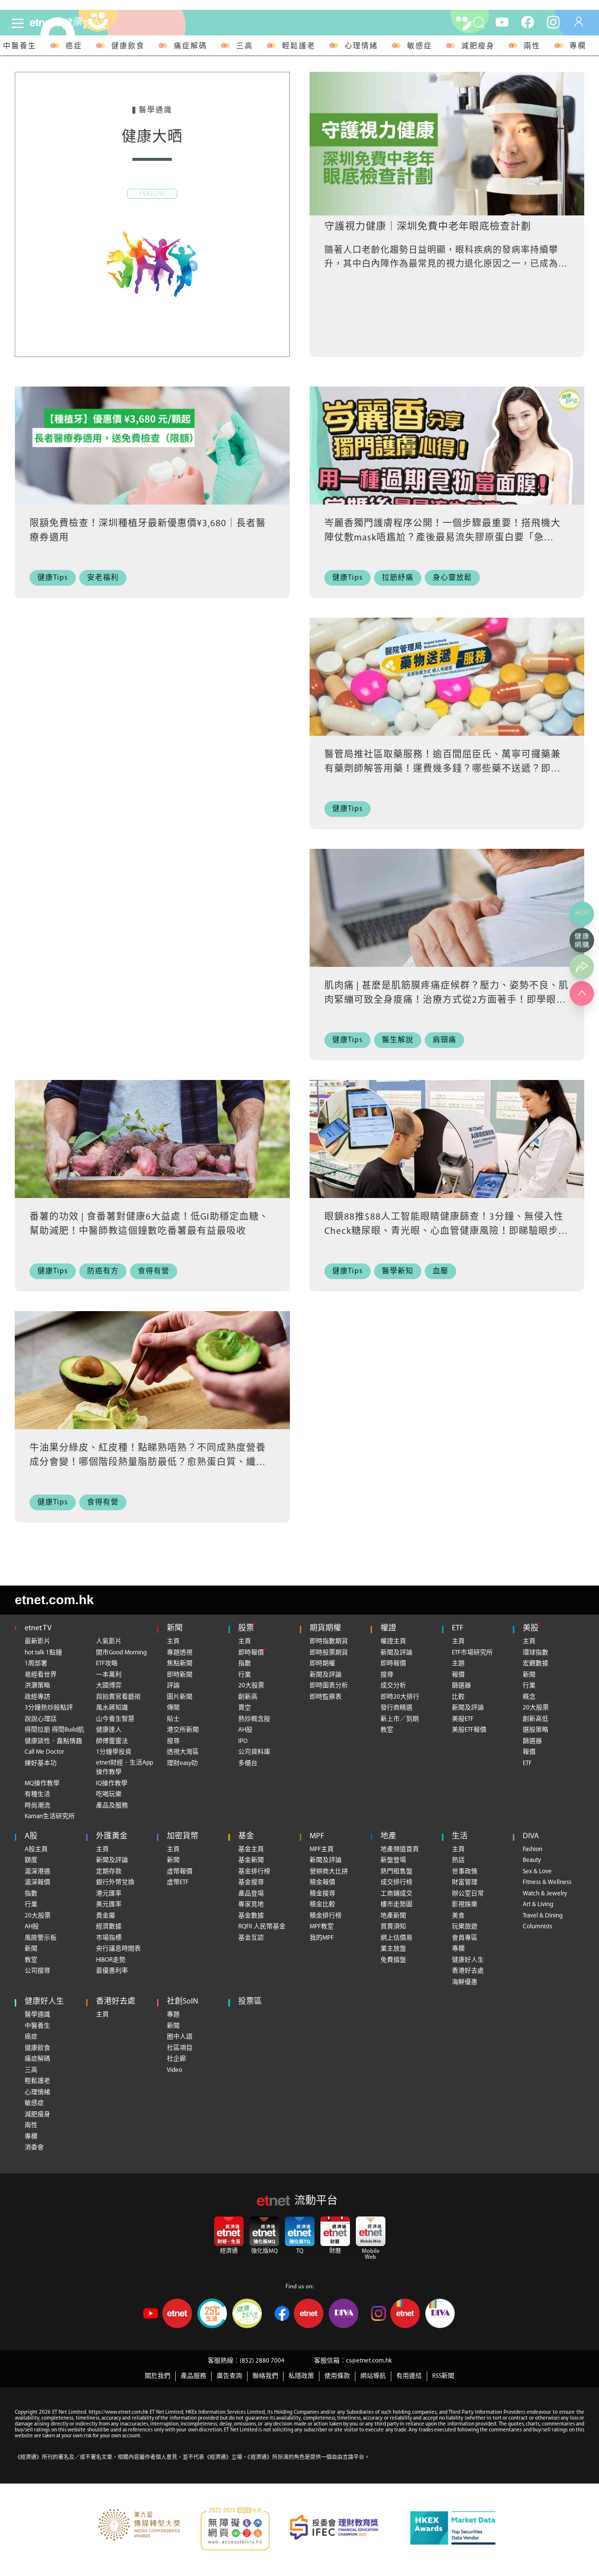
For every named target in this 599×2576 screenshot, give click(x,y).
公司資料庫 (254, 1752)
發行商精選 (396, 1708)
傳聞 (173, 1708)
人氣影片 (109, 1641)
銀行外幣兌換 (115, 1882)
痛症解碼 (190, 46)
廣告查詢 (229, 2376)
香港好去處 (468, 1971)
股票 (246, 1628)
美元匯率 (109, 1904)
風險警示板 (41, 1938)
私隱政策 (301, 2376)
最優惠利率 (112, 1971)
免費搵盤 (393, 1960)
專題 (173, 2014)
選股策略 (535, 1730)
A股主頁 (36, 1849)
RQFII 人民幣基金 (261, 1926)
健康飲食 (128, 46)
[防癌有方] (106, 1271)
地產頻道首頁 (399, 1849)
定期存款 (109, 1871)
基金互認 (251, 1938)
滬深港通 (37, 1871)
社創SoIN (182, 2002)
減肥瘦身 (478, 46)
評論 (173, 1685)
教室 (386, 1730)
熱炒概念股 (254, 1719)
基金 (246, 1836)
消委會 (34, 2147)
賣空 (244, 1708)
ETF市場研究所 (472, 1652)
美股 (530, 1628)
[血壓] (444, 1271)
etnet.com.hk (54, 1599)
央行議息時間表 (118, 1949)
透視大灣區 (183, 1752)
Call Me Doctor (44, 1752)
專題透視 (179, 1652)
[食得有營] (157, 1271)
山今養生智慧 (115, 1719)
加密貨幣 (182, 1836)
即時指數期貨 (329, 1641)
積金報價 (322, 1882)
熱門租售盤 (396, 1871)
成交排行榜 (396, 1882)
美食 (458, 1916)
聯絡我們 (265, 2376)
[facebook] (527, 21)
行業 (244, 1675)
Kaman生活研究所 (50, 1816)
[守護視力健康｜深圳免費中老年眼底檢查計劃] (447, 143)
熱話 (458, 1860)
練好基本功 (41, 1763)
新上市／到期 (399, 1719)
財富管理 (464, 1882)
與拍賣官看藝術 (118, 1697)
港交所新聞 (183, 1730)
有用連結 (409, 2376)
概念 (529, 1697)
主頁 (173, 1641)
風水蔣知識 (112, 1708)
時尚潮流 (37, 1805)
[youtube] (502, 21)
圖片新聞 (179, 1697)
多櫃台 (247, 1763)
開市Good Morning (121, 1652)
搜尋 (173, 1741)
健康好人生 (468, 1960)
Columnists (537, 1926)
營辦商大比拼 (329, 1871)
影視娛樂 (464, 1904)
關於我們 (157, 2376)
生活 (460, 1836)
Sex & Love (537, 1871)
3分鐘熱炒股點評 (49, 1708)
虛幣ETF (178, 1882)
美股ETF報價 (469, 1730)
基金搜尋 (251, 1882)
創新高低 (535, 1719)
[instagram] (553, 21)
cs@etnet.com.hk (369, 2361)
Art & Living (538, 1904)
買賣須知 (393, 1926)
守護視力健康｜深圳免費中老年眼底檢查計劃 (427, 227)
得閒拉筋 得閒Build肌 (54, 1730)
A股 (31, 1836)
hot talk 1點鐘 (43, 1652)
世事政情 (464, 1871)
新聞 (175, 1628)
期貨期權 (325, 1628)
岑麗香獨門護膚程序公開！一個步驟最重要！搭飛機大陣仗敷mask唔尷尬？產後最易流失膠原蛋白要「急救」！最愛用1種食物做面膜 (442, 538)
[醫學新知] (401, 1271)
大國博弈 (109, 1685)
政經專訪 (37, 1697)
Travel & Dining (543, 1916)
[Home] (42, 23)
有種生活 (37, 1794)
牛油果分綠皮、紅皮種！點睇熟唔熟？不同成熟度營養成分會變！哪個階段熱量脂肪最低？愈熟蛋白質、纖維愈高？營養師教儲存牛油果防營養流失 (148, 1462)
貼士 (173, 1719)
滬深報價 (37, 1882)
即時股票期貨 (329, 1652)
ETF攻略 (107, 1663)
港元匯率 (109, 1893)
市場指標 (109, 1938)
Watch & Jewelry (545, 1893)
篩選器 (461, 1685)
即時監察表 (326, 1697)
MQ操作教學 (42, 1783)
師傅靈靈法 (112, 1741)
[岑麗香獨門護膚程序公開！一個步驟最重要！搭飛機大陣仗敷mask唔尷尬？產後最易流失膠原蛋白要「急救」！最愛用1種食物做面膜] (447, 458)
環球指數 (535, 1652)
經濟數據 (109, 1926)
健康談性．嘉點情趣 (53, 1741)
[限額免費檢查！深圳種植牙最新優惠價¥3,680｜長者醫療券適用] (152, 458)
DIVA (531, 1836)
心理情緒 (361, 46)
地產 (388, 1836)
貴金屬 (105, 1916)
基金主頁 (251, 1849)
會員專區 (464, 1938)
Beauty (532, 1860)
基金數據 (251, 1916)
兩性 (532, 46)
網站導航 (373, 2376)
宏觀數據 (535, 1663)
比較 (458, 1697)
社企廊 (176, 2059)
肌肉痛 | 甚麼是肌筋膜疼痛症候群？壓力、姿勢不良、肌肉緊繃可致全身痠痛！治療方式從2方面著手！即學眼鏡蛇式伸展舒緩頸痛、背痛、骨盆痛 (446, 1000)
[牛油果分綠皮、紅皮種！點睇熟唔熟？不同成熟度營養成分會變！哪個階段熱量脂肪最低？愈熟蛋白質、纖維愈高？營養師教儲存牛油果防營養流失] (152, 1383)
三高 (244, 46)
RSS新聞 (443, 2376)
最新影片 (37, 1641)
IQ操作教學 (111, 1783)
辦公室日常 (468, 1893)
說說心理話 (41, 1719)
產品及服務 (112, 1805)
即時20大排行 (399, 1697)
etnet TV (38, 1628)
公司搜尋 (37, 1971)
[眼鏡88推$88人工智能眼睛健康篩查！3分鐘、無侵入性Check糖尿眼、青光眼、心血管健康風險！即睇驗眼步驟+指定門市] (447, 1152)
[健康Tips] (55, 578)
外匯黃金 (111, 1836)
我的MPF (322, 1938)
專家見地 (251, 1904)
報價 (458, 1675)
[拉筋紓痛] (401, 578)
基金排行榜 (254, 1871)
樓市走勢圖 (396, 1904)
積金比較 (322, 1904)
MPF (317, 1836)
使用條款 (337, 2376)
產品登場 (251, 1893)
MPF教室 (322, 1926)
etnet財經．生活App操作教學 (124, 1768)
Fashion (532, 1849)
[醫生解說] (401, 1040)
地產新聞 (393, 1916)
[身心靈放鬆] (455, 578)
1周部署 (36, 1663)
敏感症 (419, 46)
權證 (388, 1628)
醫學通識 (37, 2014)
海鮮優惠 (464, 1982)
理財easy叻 (182, 1763)
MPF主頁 (322, 1849)
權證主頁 (393, 1641)
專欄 (577, 46)
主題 (458, 1663)
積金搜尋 (322, 1893)
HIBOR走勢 (111, 1960)
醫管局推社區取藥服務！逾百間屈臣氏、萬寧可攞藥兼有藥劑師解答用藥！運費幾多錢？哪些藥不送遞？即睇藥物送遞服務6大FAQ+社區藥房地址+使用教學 (442, 769)
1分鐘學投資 (113, 1752)
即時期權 (322, 1663)
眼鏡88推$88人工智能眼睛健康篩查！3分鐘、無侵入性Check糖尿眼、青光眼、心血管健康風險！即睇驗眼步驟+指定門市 (446, 1231)
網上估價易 (396, 1938)
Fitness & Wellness (547, 1882)
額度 (31, 1860)
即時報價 (251, 1652)
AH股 (245, 1730)
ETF (458, 1628)
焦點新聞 (179, 1663)
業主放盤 (393, 1949)
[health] (103, 23)
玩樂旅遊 (464, 1926)
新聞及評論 (326, 1675)
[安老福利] (105, 578)
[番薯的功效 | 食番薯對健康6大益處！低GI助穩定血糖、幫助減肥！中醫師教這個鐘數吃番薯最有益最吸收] (152, 1152)
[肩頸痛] (448, 1040)
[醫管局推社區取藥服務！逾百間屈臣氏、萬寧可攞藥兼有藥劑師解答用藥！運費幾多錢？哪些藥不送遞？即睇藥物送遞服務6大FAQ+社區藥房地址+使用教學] (447, 689)
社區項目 (179, 2048)
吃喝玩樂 (109, 1794)
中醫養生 (37, 2026)
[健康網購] (581, 940)
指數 (244, 1663)
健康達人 (109, 1730)
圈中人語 (179, 2037)
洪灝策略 (37, 1685)
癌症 (73, 46)
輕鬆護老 (298, 46)
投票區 (250, 2002)
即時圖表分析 (329, 1685)
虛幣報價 (179, 1871)
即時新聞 (179, 1675)
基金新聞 (251, 1860)
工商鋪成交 (396, 1893)
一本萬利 (109, 1675)
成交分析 (393, 1685)
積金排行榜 (326, 1916)
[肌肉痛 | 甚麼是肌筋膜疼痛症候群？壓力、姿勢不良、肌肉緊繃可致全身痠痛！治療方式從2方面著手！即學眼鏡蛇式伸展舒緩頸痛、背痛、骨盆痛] (447, 920)
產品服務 (193, 2376)
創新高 (247, 1697)
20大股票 (251, 1685)
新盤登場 (393, 1860)
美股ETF (462, 1719)
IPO (243, 1741)
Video (174, 2070)
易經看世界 (41, 1675)
